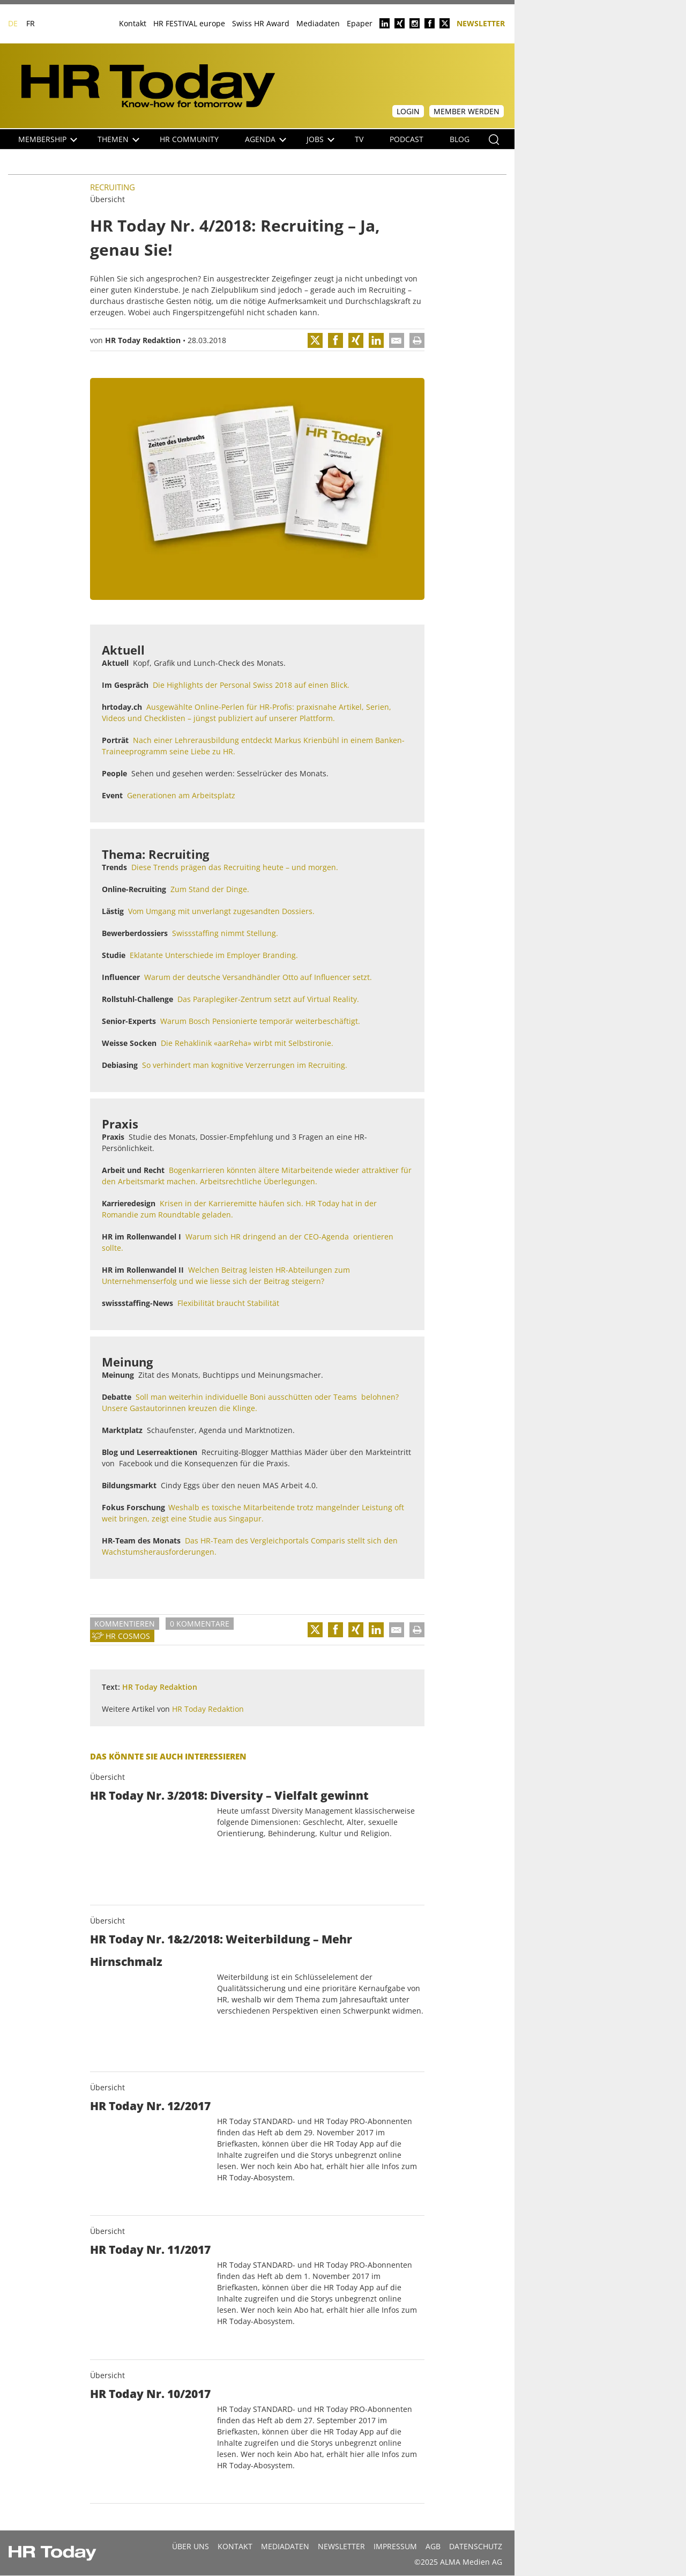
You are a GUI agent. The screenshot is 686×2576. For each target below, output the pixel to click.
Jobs (320, 139)
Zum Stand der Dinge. (209, 889)
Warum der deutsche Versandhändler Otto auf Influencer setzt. (258, 977)
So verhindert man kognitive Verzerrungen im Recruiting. (244, 1065)
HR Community (189, 139)
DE (13, 23)
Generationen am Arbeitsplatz (181, 795)
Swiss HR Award (260, 23)
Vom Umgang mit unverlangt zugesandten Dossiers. (221, 911)
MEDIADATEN (285, 2546)
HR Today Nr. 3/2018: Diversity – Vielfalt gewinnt (229, 1795)
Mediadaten (318, 23)
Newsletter (481, 22)
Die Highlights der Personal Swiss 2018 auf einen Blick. (251, 685)
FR (30, 23)
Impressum (395, 2546)
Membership (47, 139)
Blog (459, 139)
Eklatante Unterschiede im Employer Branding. (214, 955)
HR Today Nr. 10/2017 (150, 2393)
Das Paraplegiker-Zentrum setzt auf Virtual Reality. (268, 999)
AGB (433, 2546)
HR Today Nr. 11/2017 (150, 2249)
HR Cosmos (128, 1636)
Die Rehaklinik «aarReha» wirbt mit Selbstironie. (247, 1043)
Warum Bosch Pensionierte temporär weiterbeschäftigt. (260, 1021)
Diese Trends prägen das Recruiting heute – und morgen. (234, 867)
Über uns (190, 2546)
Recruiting (112, 187)
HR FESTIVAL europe (189, 23)
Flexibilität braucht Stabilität (228, 1303)
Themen (118, 139)
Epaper (359, 23)
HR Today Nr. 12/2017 (150, 2105)
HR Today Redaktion (143, 340)
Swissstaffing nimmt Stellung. (225, 933)
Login (408, 111)
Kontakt (132, 23)
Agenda (265, 139)
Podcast (406, 139)
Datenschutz (475, 2546)
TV (359, 139)
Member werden (466, 111)
